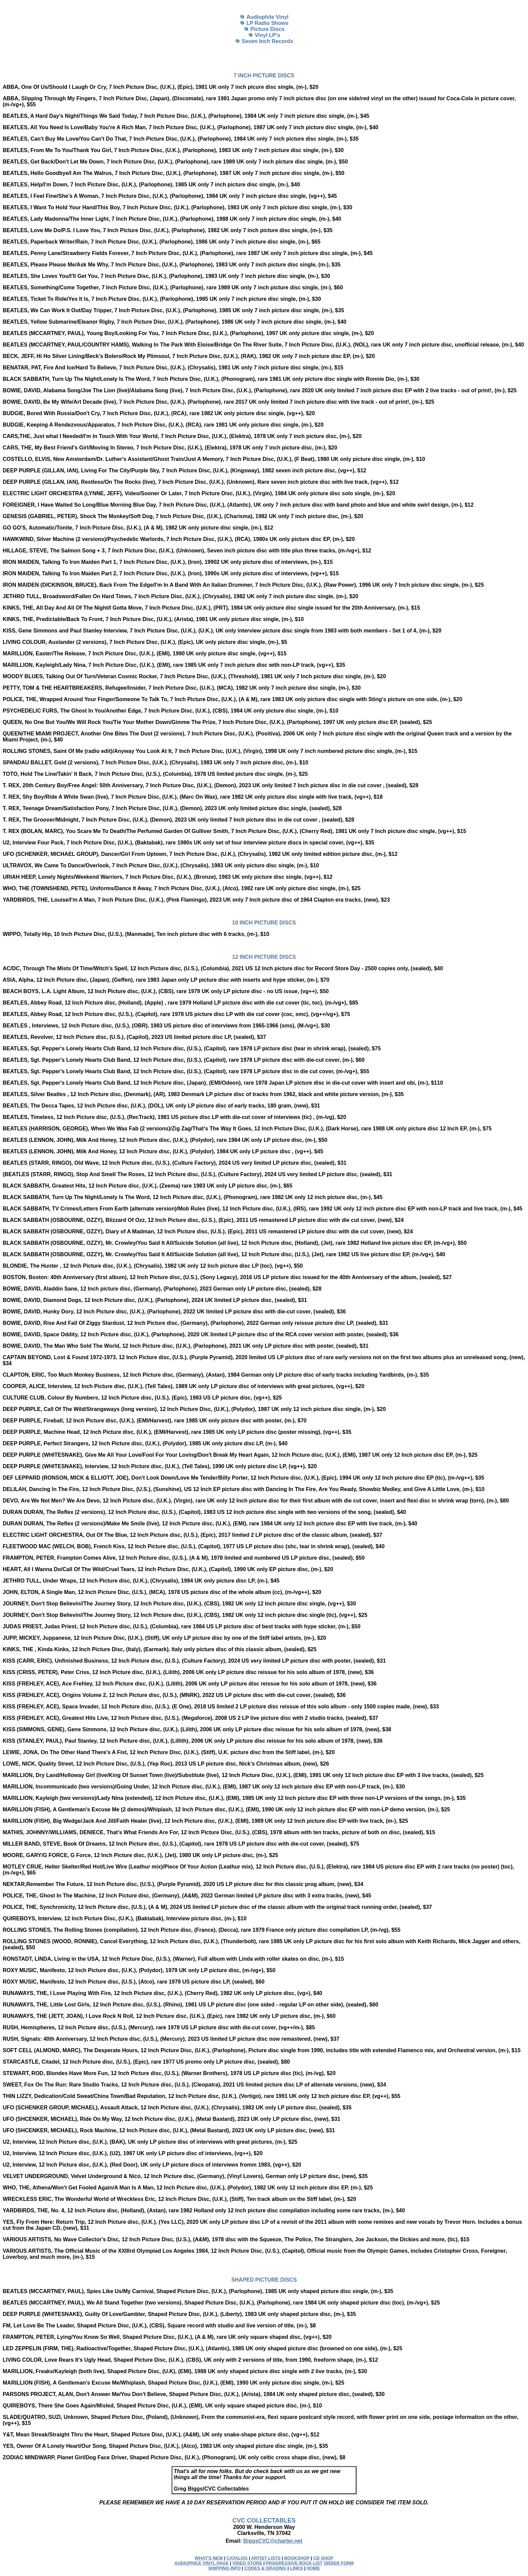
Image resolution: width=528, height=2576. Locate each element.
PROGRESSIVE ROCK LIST (294, 2563)
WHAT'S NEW (209, 2558)
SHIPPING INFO (224, 2568)
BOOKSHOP (297, 2558)
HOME (313, 2568)
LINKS (296, 2568)
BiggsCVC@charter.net (272, 2541)
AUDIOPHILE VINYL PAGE (201, 2563)
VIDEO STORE (247, 2563)
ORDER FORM (339, 2563)
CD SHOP (323, 2558)
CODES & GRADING (265, 2568)
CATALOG (237, 2558)
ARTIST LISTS (265, 2558)
